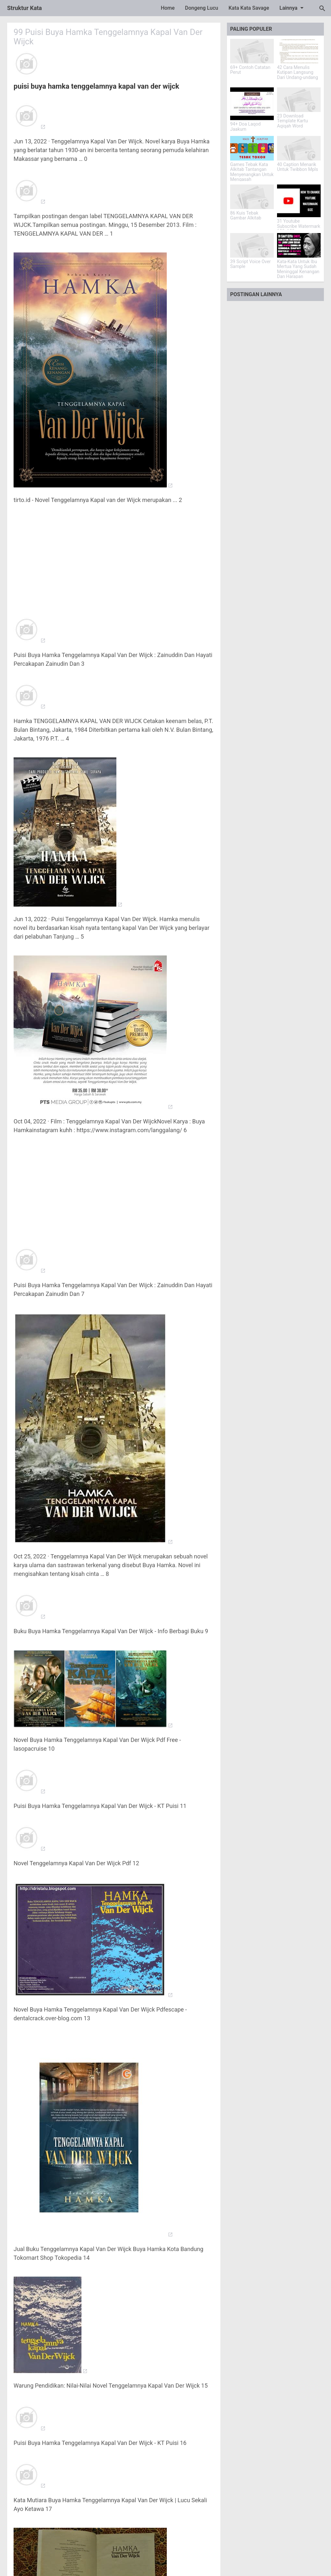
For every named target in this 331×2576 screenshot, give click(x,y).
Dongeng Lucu (201, 8)
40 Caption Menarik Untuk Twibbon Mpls (297, 167)
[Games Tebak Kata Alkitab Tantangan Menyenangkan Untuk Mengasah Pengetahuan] (252, 148)
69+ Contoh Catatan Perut (250, 70)
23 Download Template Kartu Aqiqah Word (292, 121)
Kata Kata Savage (249, 8)
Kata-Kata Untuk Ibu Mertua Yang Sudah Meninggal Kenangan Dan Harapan (298, 269)
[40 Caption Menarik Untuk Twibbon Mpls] (299, 148)
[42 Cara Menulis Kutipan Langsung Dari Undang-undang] (299, 51)
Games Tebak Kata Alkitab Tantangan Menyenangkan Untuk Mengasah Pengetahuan (251, 174)
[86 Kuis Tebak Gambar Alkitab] (252, 196)
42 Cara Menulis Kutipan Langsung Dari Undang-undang (297, 72)
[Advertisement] (114, 556)
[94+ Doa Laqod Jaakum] (252, 103)
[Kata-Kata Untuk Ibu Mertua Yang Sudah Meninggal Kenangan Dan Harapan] (299, 245)
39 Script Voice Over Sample (250, 264)
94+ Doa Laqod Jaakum (245, 126)
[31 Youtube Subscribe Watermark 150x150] (299, 200)
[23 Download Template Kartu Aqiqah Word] (299, 99)
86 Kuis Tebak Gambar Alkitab (245, 215)
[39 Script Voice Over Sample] (252, 245)
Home (168, 8)
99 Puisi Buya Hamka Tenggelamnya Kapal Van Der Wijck (109, 36)
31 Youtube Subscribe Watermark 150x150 (298, 226)
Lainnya (293, 8)
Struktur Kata (24, 8)
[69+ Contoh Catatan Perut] (252, 51)
